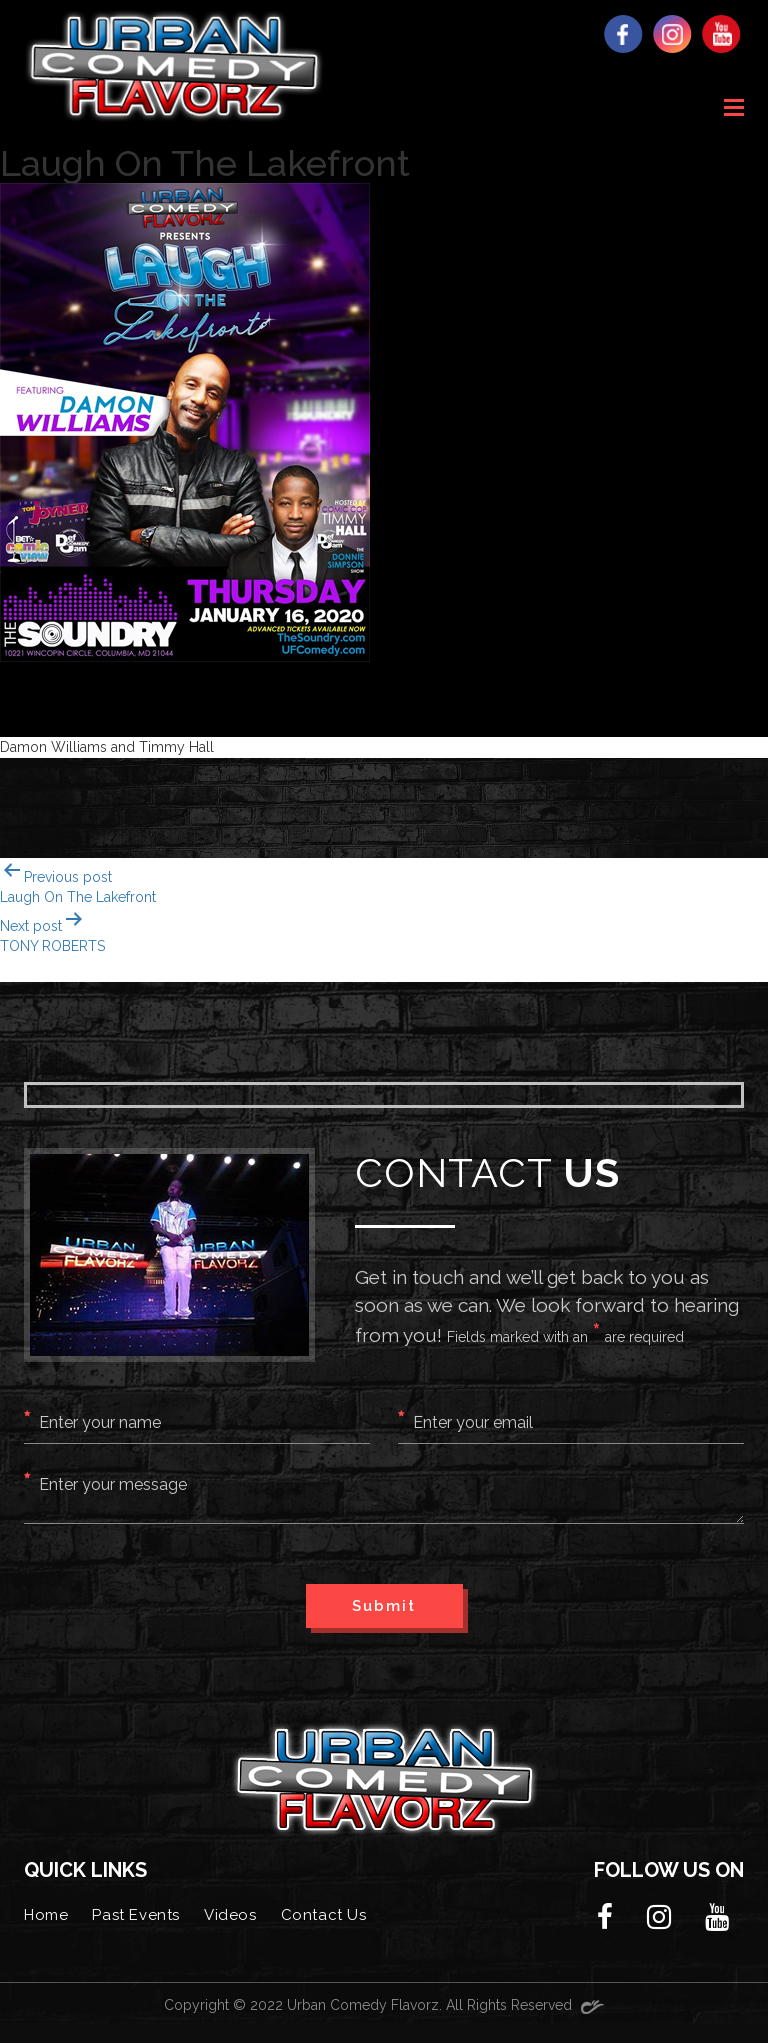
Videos (230, 1915)
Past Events (136, 1915)
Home (46, 1915)
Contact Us (324, 1915)
